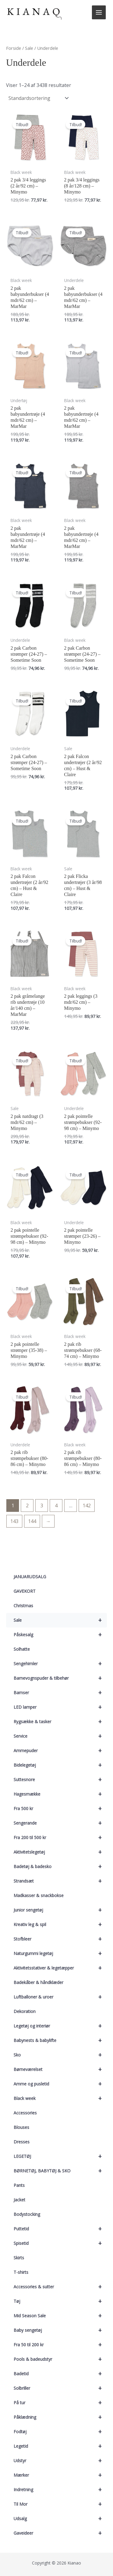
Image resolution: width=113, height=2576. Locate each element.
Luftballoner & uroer (60, 1997)
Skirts (19, 2258)
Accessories (25, 2113)
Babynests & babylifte (60, 2040)
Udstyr (60, 2460)
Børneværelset (60, 2069)
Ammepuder (60, 1750)
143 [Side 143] (14, 1521)
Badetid (60, 2373)
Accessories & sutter (60, 2287)
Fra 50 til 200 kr (60, 2345)
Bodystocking (27, 2214)
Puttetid (60, 2229)
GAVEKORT (25, 1591)
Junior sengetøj (60, 1910)
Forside (13, 48)
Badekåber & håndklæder (38, 1982)
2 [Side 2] (27, 1505)
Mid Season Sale (60, 2316)
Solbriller (60, 2388)
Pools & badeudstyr (60, 2359)
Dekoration (25, 2011)
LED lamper (60, 1707)
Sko (60, 2055)
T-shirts (21, 2272)
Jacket (19, 2200)
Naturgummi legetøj (60, 1953)
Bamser (60, 1692)
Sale (60, 1620)
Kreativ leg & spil (60, 1924)
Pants (19, 2185)
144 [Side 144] (32, 1521)
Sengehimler (60, 1663)
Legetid (60, 2446)
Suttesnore (60, 1779)
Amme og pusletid (60, 2084)
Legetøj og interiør (60, 2026)
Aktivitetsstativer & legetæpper (60, 1968)
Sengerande (60, 1823)
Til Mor (60, 2504)
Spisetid (60, 2243)
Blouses (21, 2127)
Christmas (23, 1605)
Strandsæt (60, 1881)
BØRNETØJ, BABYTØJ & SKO (60, 2171)
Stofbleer (60, 1939)
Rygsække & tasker (60, 1721)
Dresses (22, 2142)
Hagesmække (60, 1794)
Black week (60, 2098)
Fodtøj (60, 2431)
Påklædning (60, 2417)
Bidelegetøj (60, 1765)
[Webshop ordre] (38, 98)
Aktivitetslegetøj (60, 1852)
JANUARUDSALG (30, 1576)
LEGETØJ (60, 2156)
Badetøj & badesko (60, 1866)
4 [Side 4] (56, 1505)
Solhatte (22, 1649)
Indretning (60, 2489)
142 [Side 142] (87, 1505)
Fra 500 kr (60, 1808)
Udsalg (60, 2518)
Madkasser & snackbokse (39, 1895)
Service (60, 1736)
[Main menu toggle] (99, 12)
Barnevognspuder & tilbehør (60, 1678)
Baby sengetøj (60, 2330)
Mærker (60, 2475)
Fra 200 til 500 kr (60, 1837)
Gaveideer (60, 2533)
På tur (60, 2402)
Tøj (60, 2301)
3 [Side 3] (41, 1505)
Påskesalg (60, 1634)
